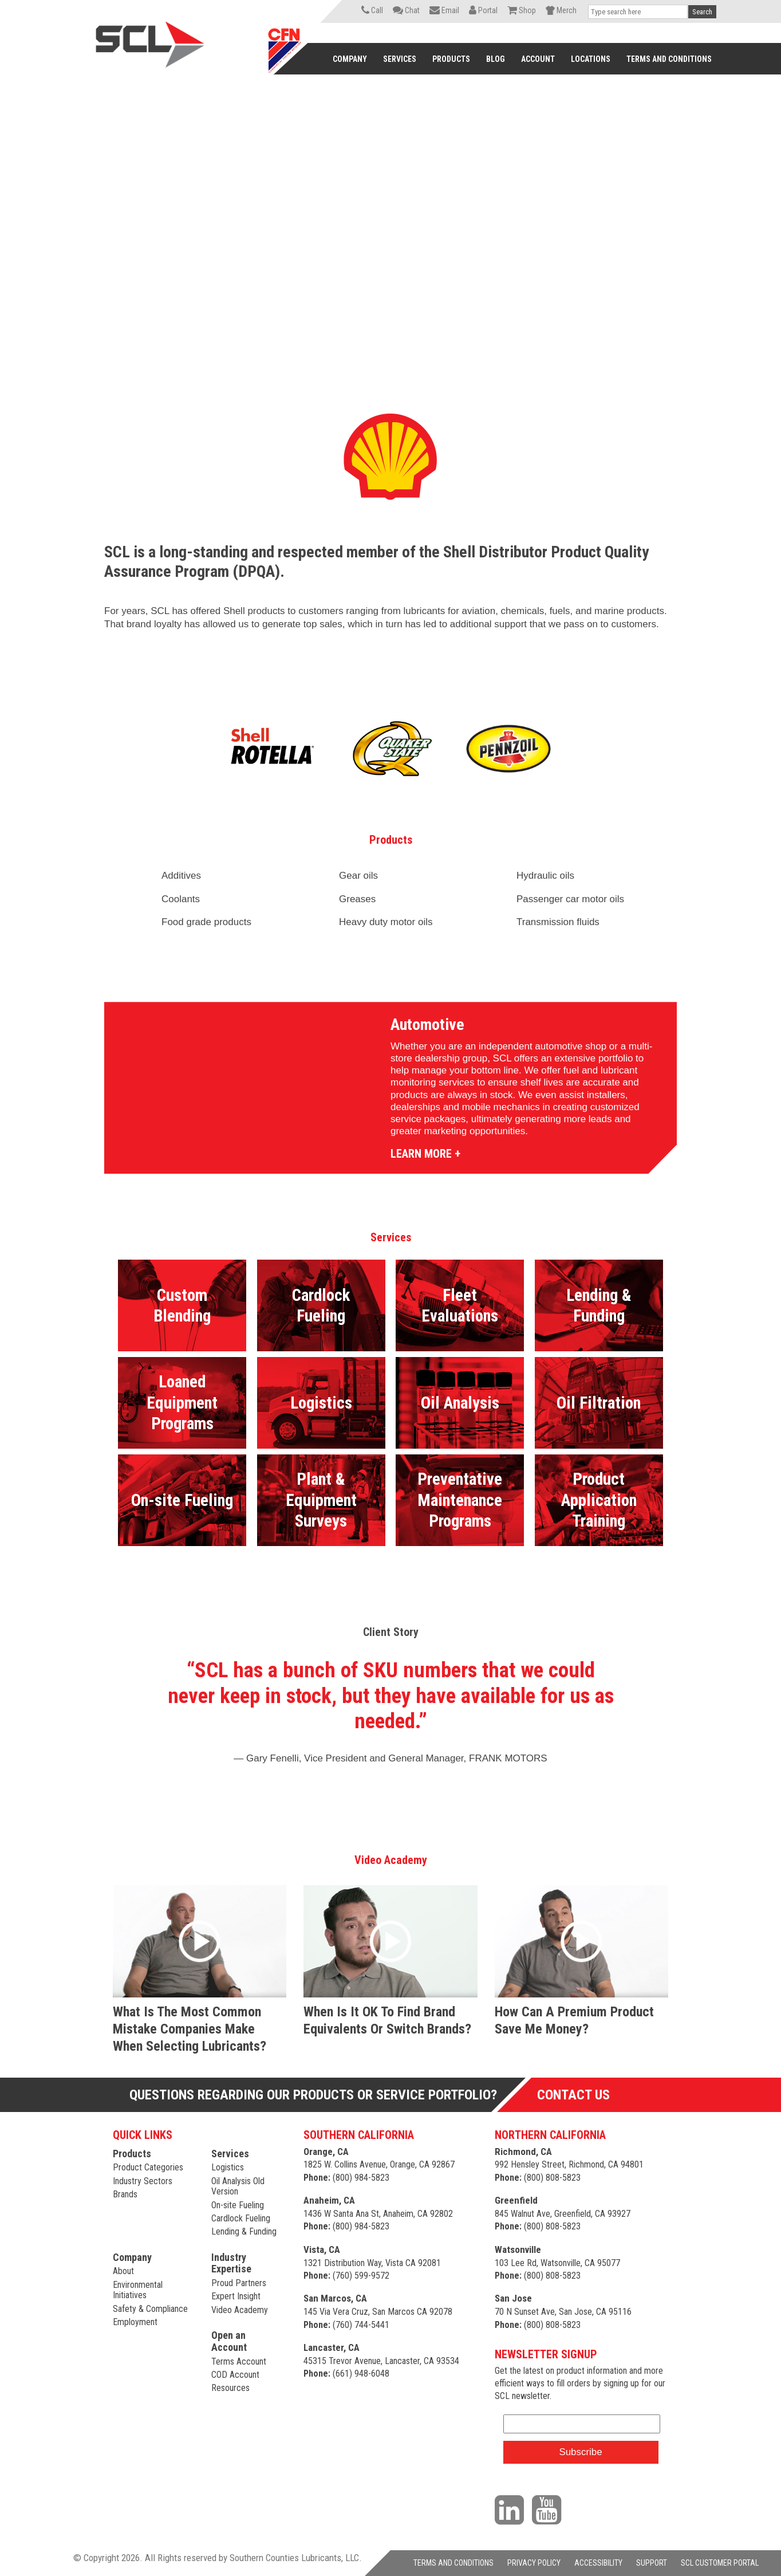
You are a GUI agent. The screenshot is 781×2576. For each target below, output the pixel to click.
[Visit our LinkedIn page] (512, 2509)
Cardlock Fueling (240, 2218)
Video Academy (239, 2309)
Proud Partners (238, 2283)
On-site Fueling (237, 2205)
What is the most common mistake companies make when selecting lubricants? (189, 2029)
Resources (230, 2387)
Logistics (227, 2167)
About (123, 2271)
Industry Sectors (142, 2181)
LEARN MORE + (425, 1154)
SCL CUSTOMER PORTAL (720, 2562)
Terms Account (238, 2361)
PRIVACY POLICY (534, 2562)
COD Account (235, 2374)
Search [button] (702, 11)
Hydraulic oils (545, 875)
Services (230, 2154)
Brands (125, 2194)
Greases (357, 899)
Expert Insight (236, 2296)
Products (132, 2154)
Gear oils (358, 875)
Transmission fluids (559, 922)
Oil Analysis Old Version (238, 2186)
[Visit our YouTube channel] (549, 2509)
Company (132, 2257)
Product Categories (148, 2167)
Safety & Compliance (150, 2308)
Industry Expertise (231, 2263)
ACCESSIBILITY (598, 2562)
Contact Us (573, 2095)
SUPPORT (651, 2562)
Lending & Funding (244, 2231)
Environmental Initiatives (138, 2289)
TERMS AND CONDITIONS (453, 2562)
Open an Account (229, 2341)
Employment (135, 2322)
